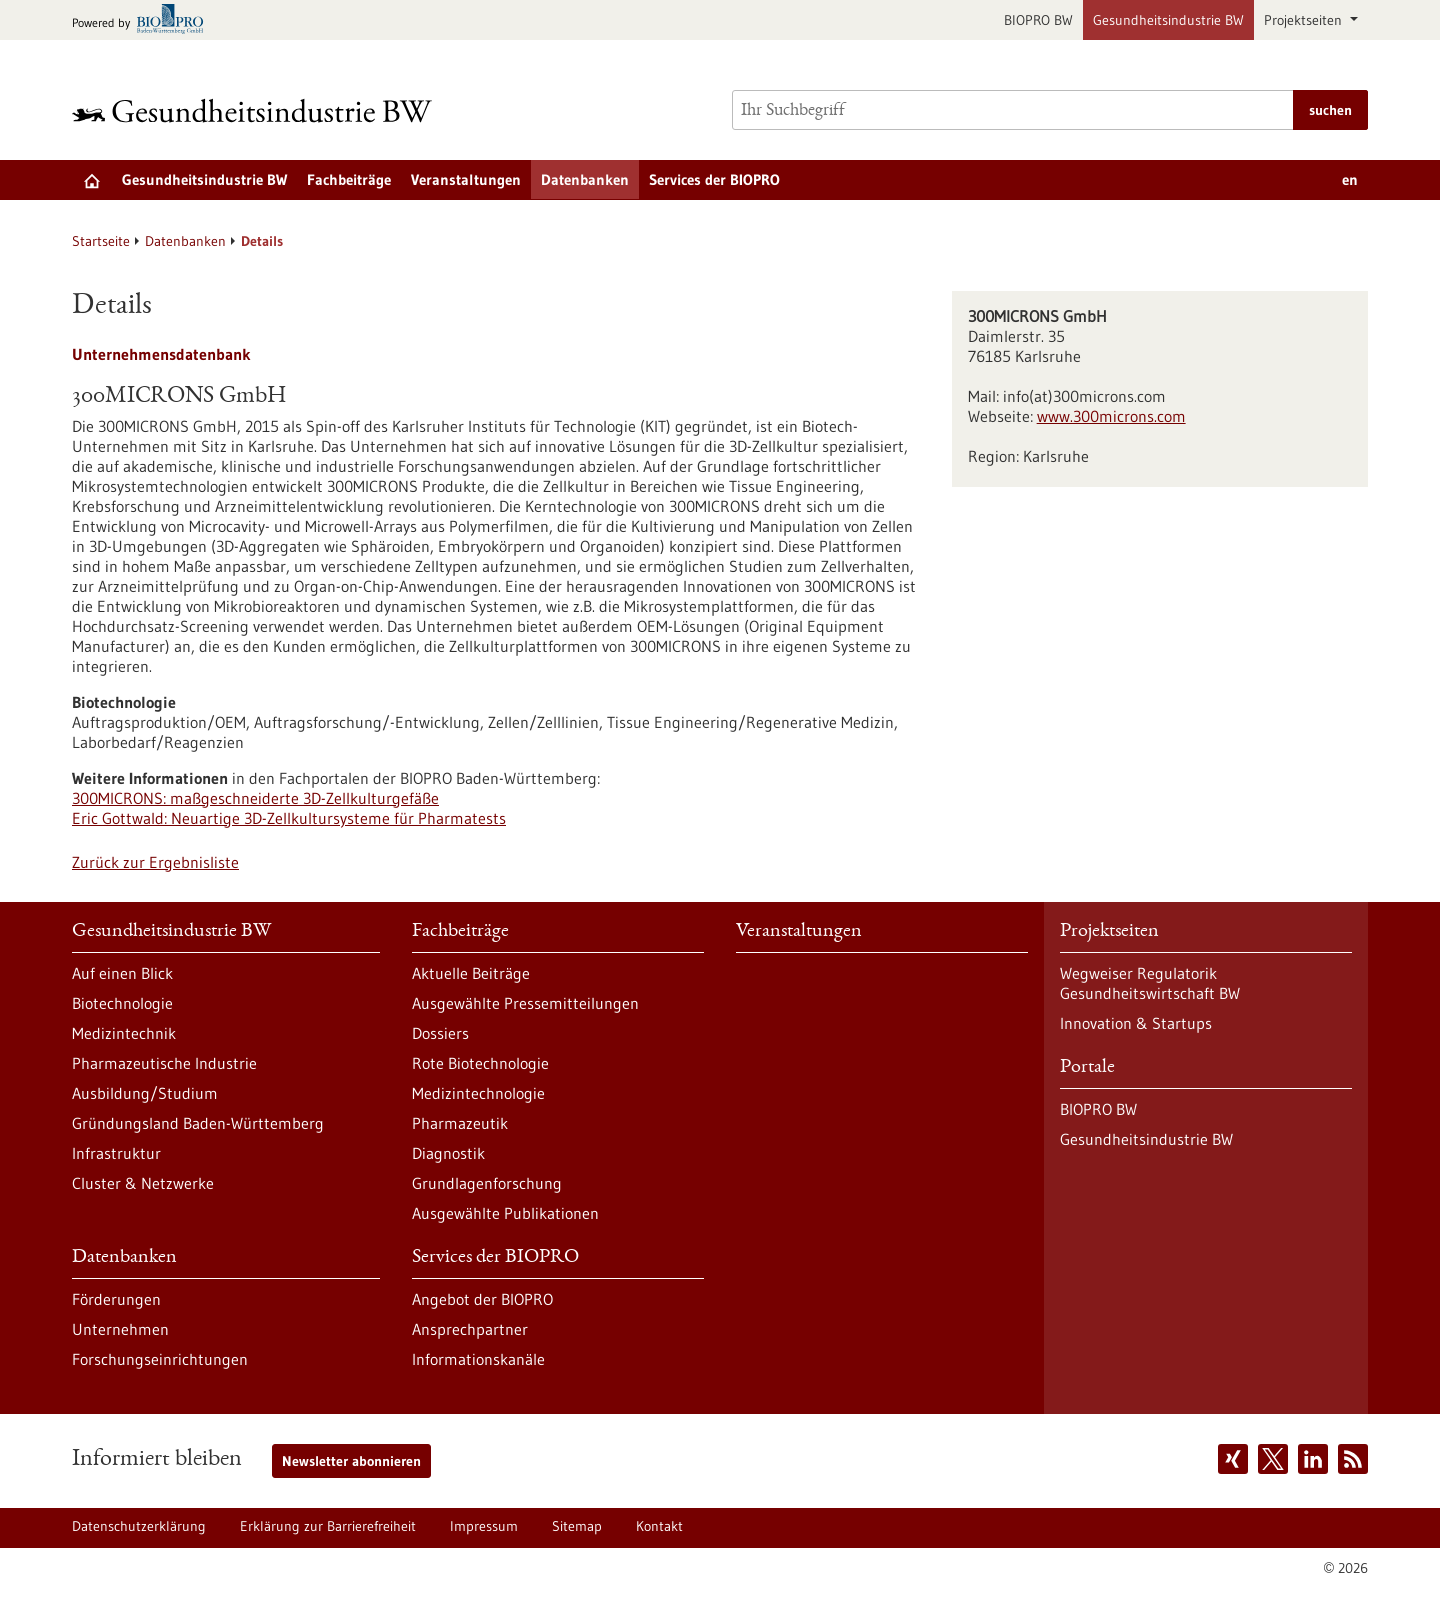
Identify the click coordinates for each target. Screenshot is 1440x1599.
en (1350, 179)
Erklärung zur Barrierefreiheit (328, 1526)
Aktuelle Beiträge (471, 973)
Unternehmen (120, 1329)
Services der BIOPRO (714, 179)
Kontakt (659, 1526)
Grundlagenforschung (487, 1183)
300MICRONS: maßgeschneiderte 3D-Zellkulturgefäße (255, 798)
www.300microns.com (1111, 416)
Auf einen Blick (122, 973)
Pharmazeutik (460, 1123)
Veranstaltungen (466, 179)
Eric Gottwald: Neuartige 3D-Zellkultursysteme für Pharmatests (289, 818)
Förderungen (116, 1299)
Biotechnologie (122, 1003)
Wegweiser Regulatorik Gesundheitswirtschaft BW (1150, 983)
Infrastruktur (116, 1153)
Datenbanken (585, 179)
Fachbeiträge (349, 179)
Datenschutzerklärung (139, 1526)
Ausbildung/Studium (145, 1093)
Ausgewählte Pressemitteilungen (525, 1003)
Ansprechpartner (470, 1329)
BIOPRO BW (1038, 20)
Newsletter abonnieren (351, 1461)
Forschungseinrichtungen (160, 1359)
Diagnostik (448, 1153)
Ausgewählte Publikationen (505, 1213)
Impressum (484, 1526)
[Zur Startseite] (257, 110)
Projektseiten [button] (1305, 20)
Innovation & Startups (1136, 1023)
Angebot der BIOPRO (482, 1299)
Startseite (101, 241)
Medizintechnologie (478, 1093)
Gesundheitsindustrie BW (1168, 20)
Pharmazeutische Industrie (164, 1063)
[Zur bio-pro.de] (143, 20)
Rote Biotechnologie (480, 1063)
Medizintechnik (124, 1033)
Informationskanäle (478, 1359)
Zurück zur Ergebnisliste (155, 862)
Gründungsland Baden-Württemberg (198, 1123)
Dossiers (440, 1033)
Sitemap (577, 1526)
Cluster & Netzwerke (143, 1183)
